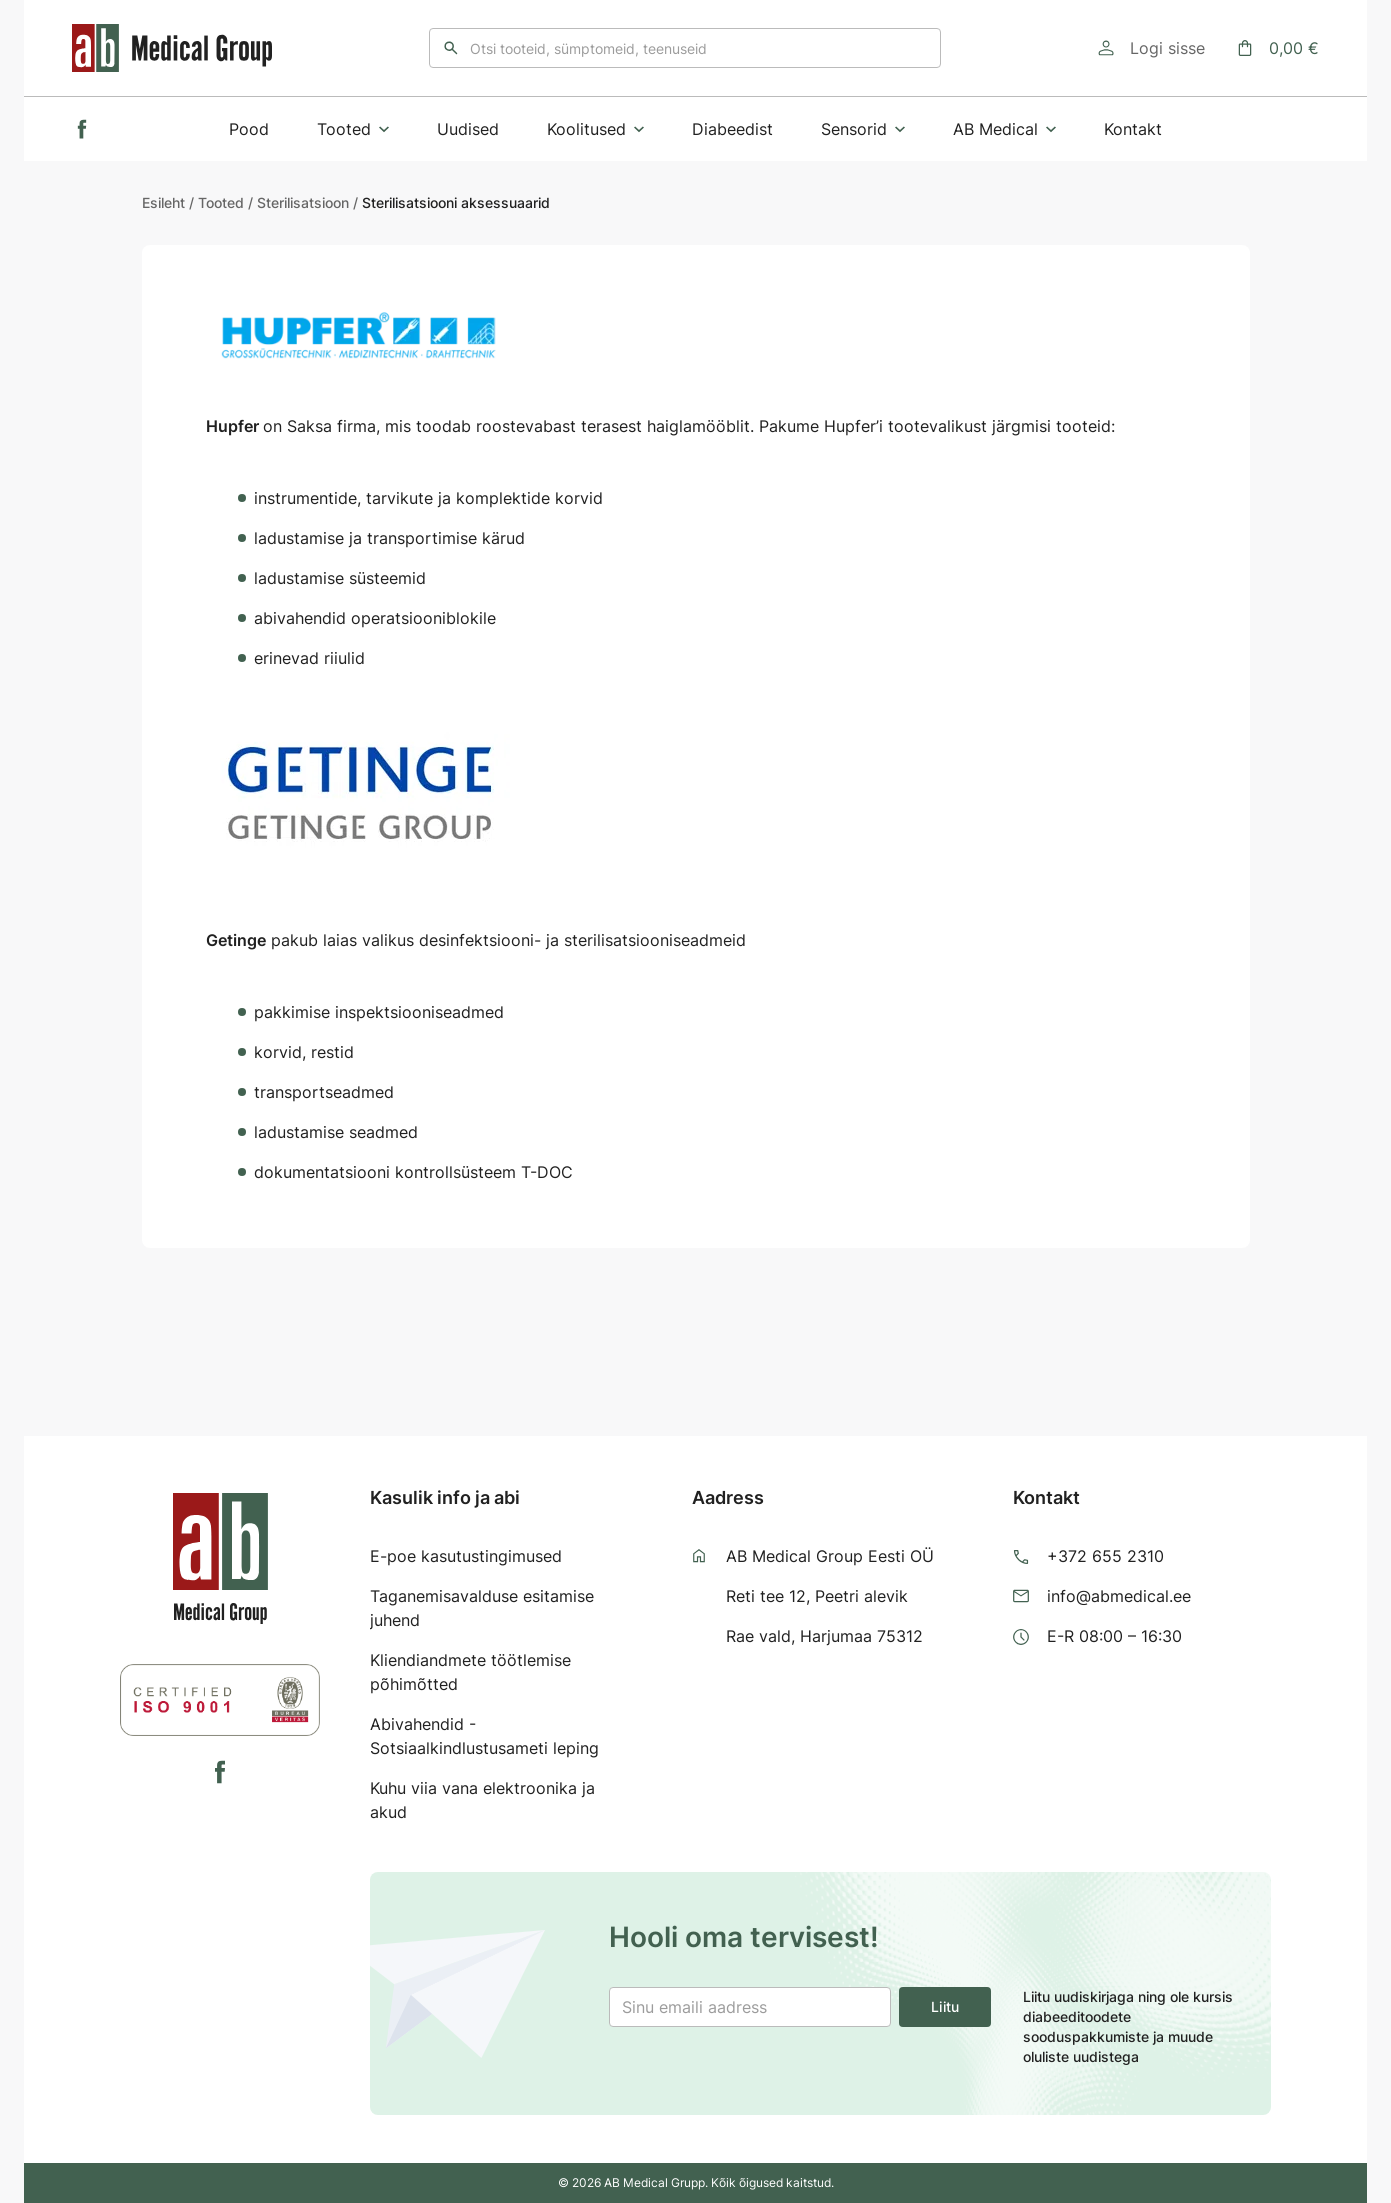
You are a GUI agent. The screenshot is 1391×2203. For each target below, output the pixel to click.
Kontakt (1133, 129)
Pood (249, 129)
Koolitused (595, 129)
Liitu (945, 2006)
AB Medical (1004, 129)
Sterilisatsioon (303, 202)
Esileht (163, 202)
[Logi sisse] (1151, 48)
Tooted (353, 129)
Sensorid (863, 129)
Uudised (468, 129)
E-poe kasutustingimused (466, 1556)
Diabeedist (732, 129)
